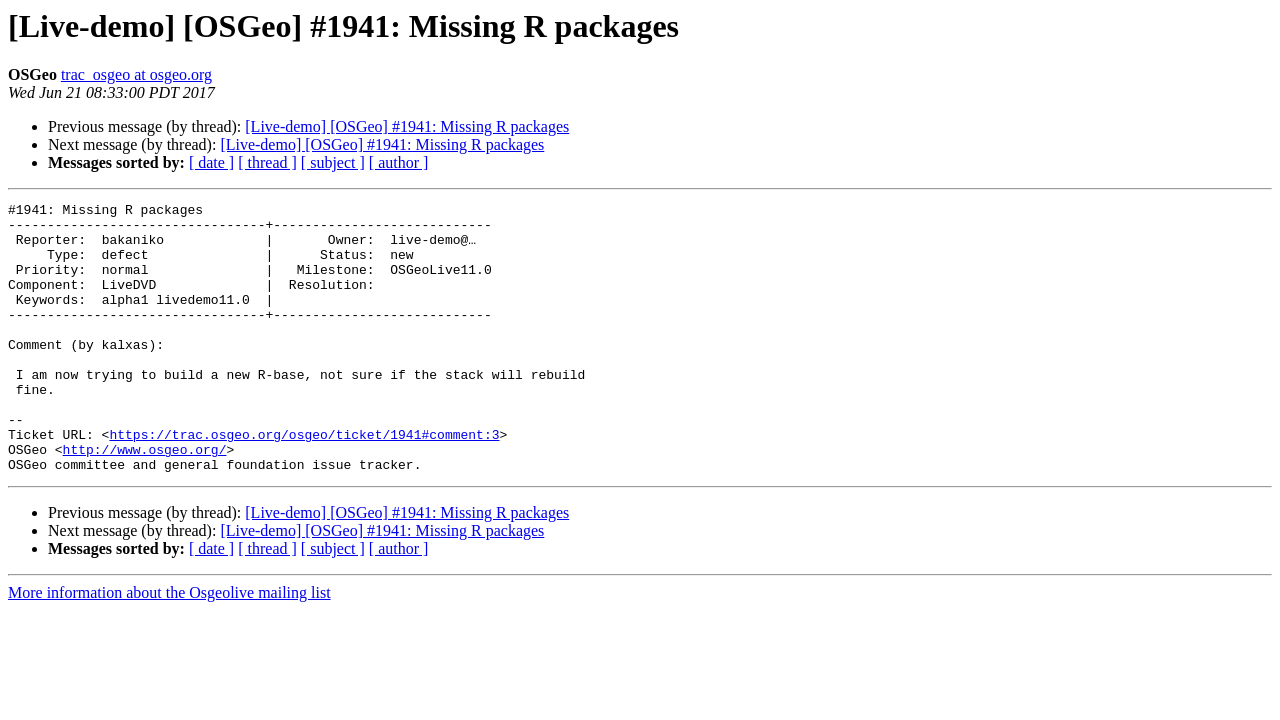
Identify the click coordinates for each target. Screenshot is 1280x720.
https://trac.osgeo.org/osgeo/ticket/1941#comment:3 (304, 482)
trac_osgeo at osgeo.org (136, 74)
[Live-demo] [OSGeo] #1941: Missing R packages (407, 126)
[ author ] (399, 162)
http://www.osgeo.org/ (145, 500)
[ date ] (211, 162)
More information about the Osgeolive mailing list (169, 646)
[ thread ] (267, 162)
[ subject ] (333, 162)
